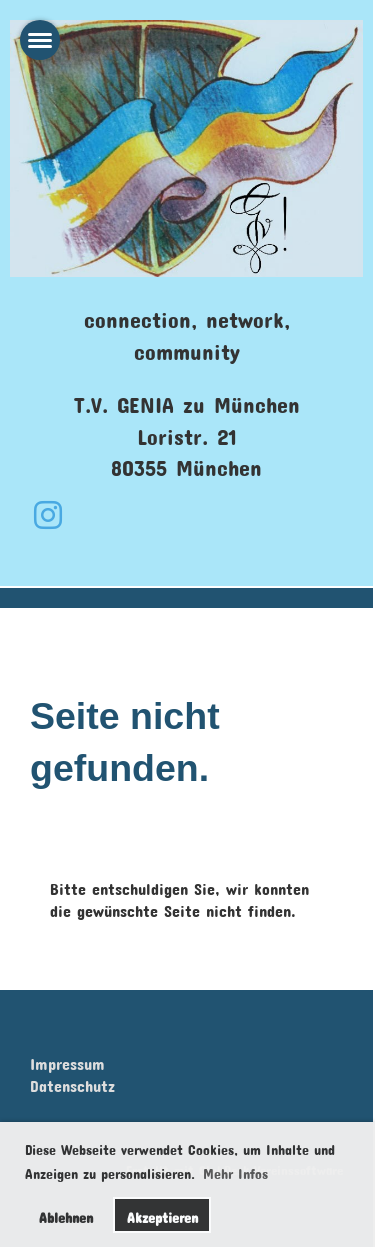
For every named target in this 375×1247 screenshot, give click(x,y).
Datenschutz (72, 1082)
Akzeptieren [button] (162, 1214)
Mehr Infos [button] (235, 1170)
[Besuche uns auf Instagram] (48, 508)
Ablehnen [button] (66, 1214)
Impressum (67, 1060)
